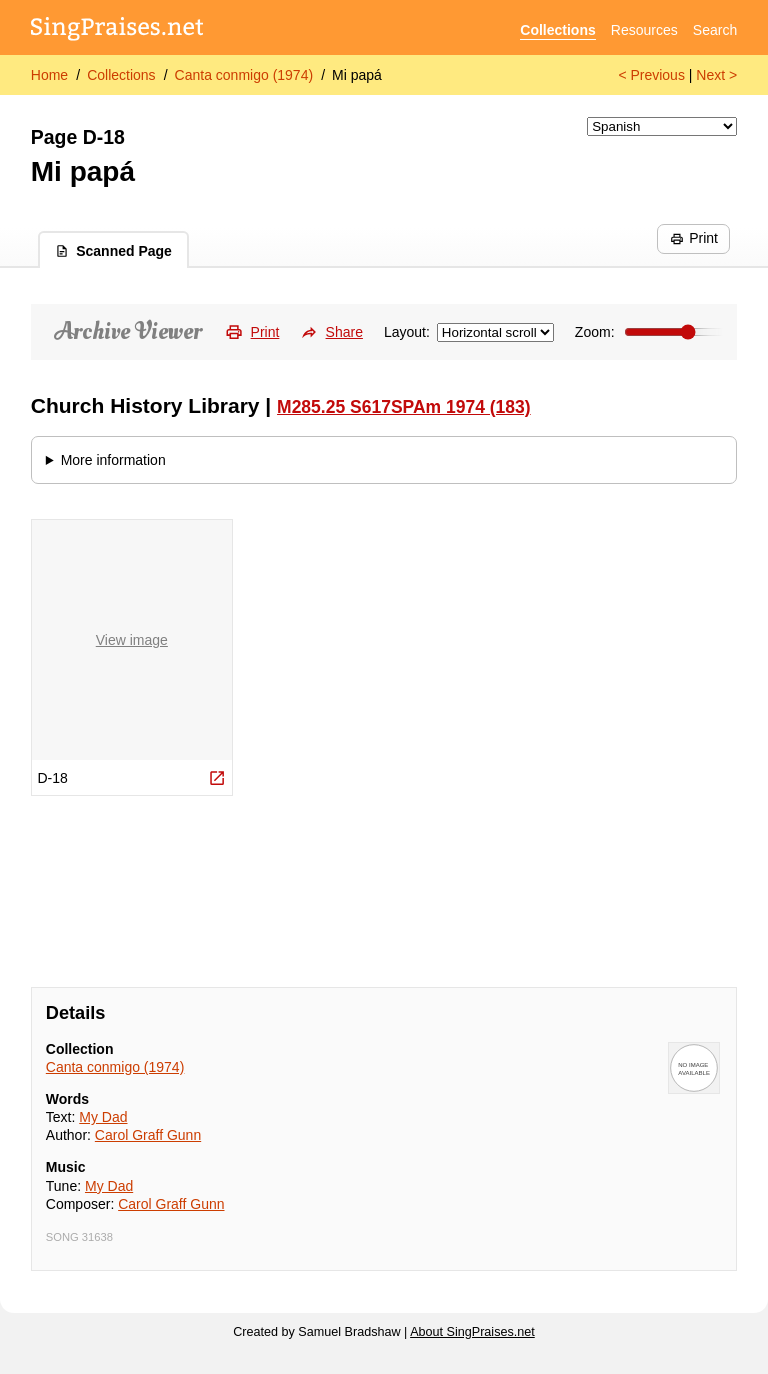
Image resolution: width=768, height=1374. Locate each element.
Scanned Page (113, 251)
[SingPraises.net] (117, 30)
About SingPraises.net (472, 1332)
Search (715, 30)
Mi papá (357, 75)
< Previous (651, 75)
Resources (644, 30)
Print (694, 238)
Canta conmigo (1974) (244, 75)
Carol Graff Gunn (148, 1135)
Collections (557, 30)
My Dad (103, 1117)
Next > (716, 75)
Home (49, 75)
